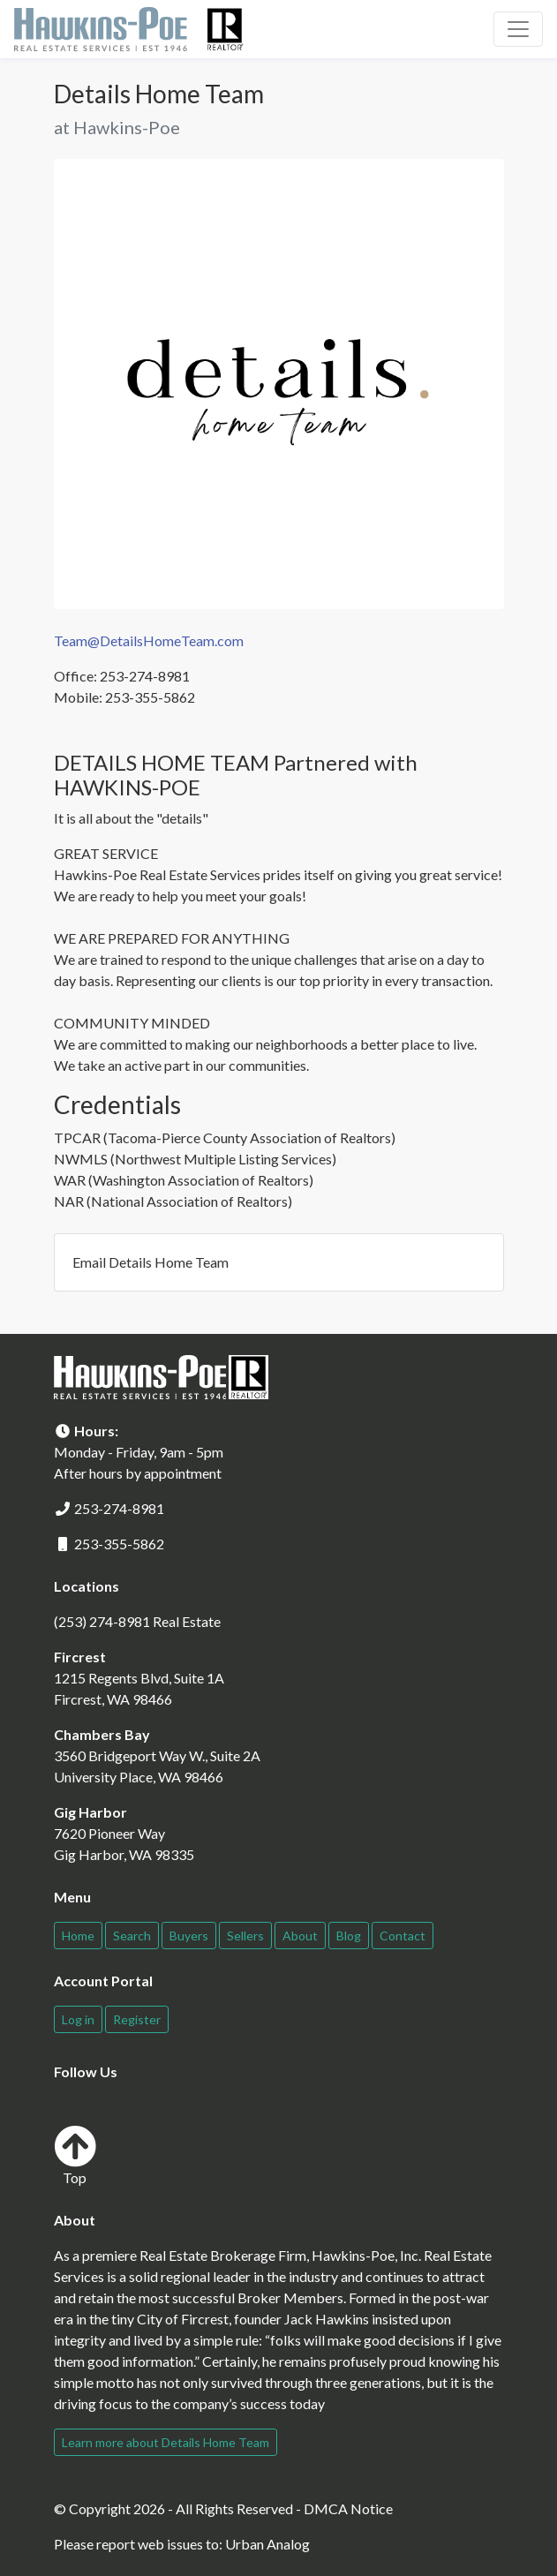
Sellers (245, 1935)
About (300, 1935)
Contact (402, 1935)
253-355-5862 (119, 1543)
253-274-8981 (119, 1508)
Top (75, 2155)
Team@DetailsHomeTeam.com (149, 640)
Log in (78, 2019)
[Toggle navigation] (518, 29)
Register (137, 2019)
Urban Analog (267, 2543)
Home (78, 1935)
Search (132, 1935)
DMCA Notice (348, 2508)
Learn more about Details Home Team (165, 2442)
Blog (348, 1935)
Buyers (188, 1935)
